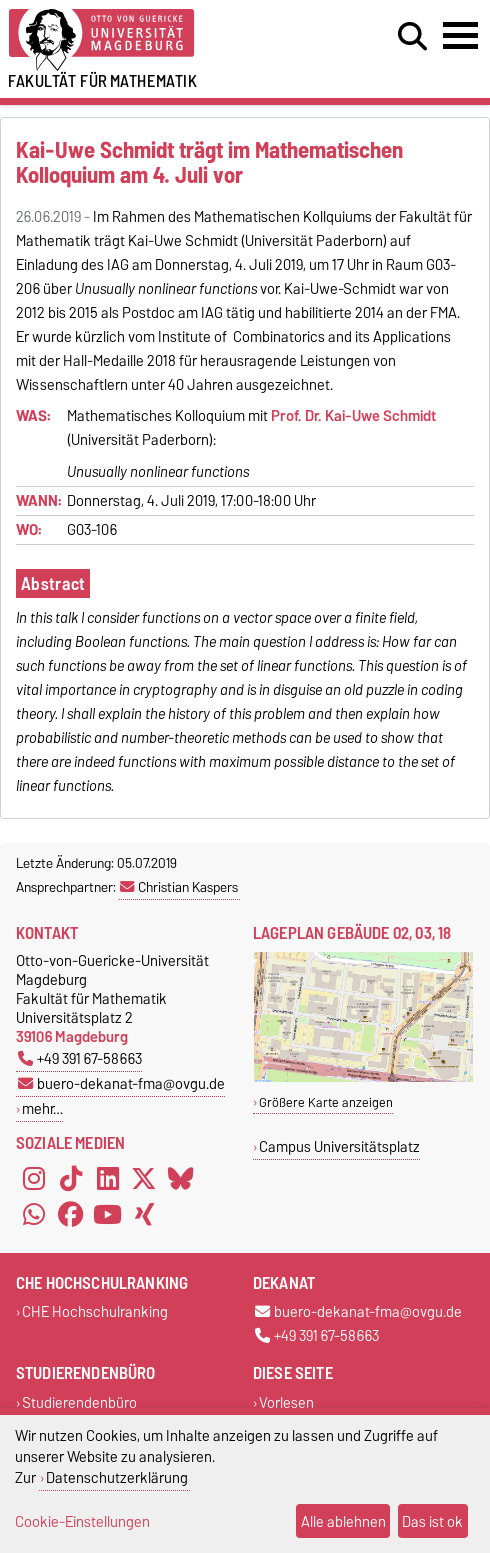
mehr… (42, 1108)
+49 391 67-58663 (80, 1058)
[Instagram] (34, 1179)
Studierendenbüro (79, 1402)
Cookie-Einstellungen (82, 1521)
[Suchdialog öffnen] (412, 37)
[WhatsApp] (34, 1215)
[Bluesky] (181, 1179)
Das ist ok (432, 1521)
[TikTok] (71, 1179)
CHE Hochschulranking (95, 1312)
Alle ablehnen (343, 1521)
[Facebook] (71, 1215)
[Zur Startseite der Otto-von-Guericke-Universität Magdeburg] (150, 40)
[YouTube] (108, 1215)
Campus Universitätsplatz (339, 1146)
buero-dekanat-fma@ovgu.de (121, 1083)
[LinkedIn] (108, 1179)
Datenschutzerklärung (117, 1477)
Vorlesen (286, 1402)
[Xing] (144, 1215)
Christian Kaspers (179, 887)
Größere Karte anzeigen (326, 1102)
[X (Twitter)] (144, 1179)
